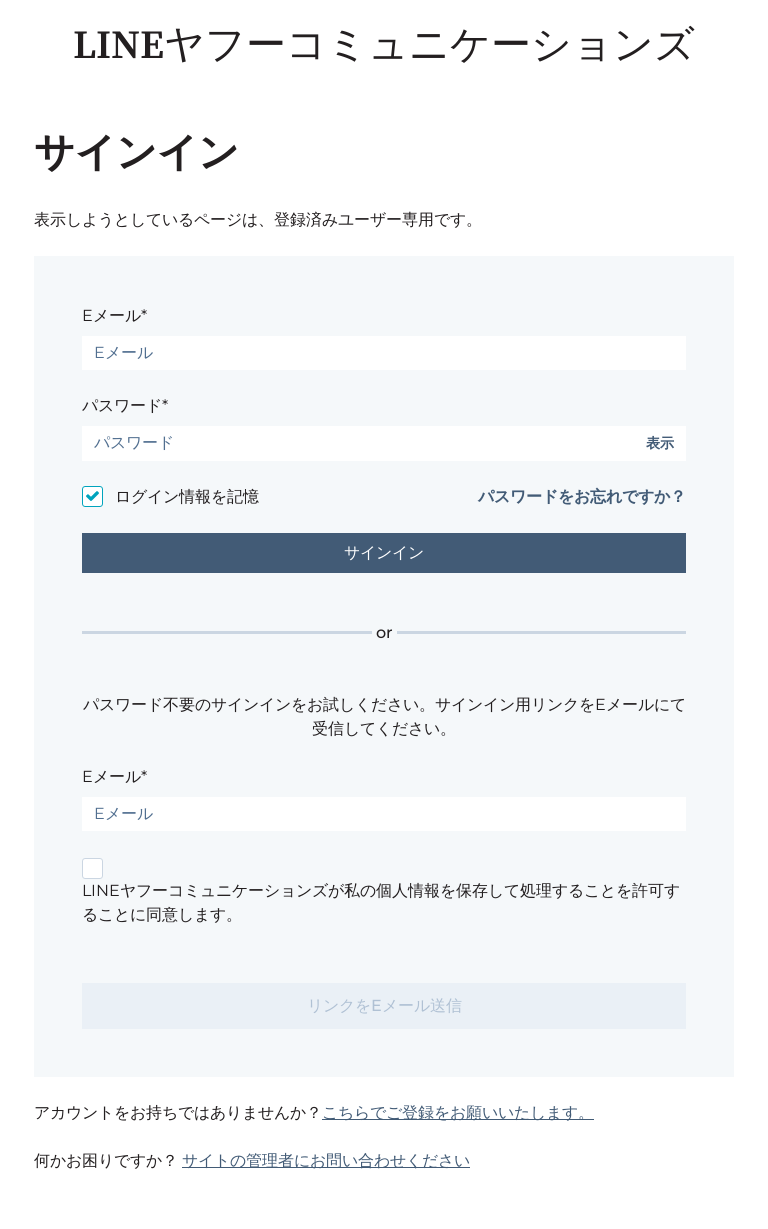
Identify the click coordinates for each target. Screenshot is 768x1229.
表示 (660, 443)
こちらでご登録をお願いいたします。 (458, 1112)
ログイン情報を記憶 (187, 496)
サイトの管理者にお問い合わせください (326, 1160)
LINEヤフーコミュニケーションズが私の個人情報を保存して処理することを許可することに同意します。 (381, 902)
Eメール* (114, 315)
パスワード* (125, 405)
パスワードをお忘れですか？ (582, 496)
